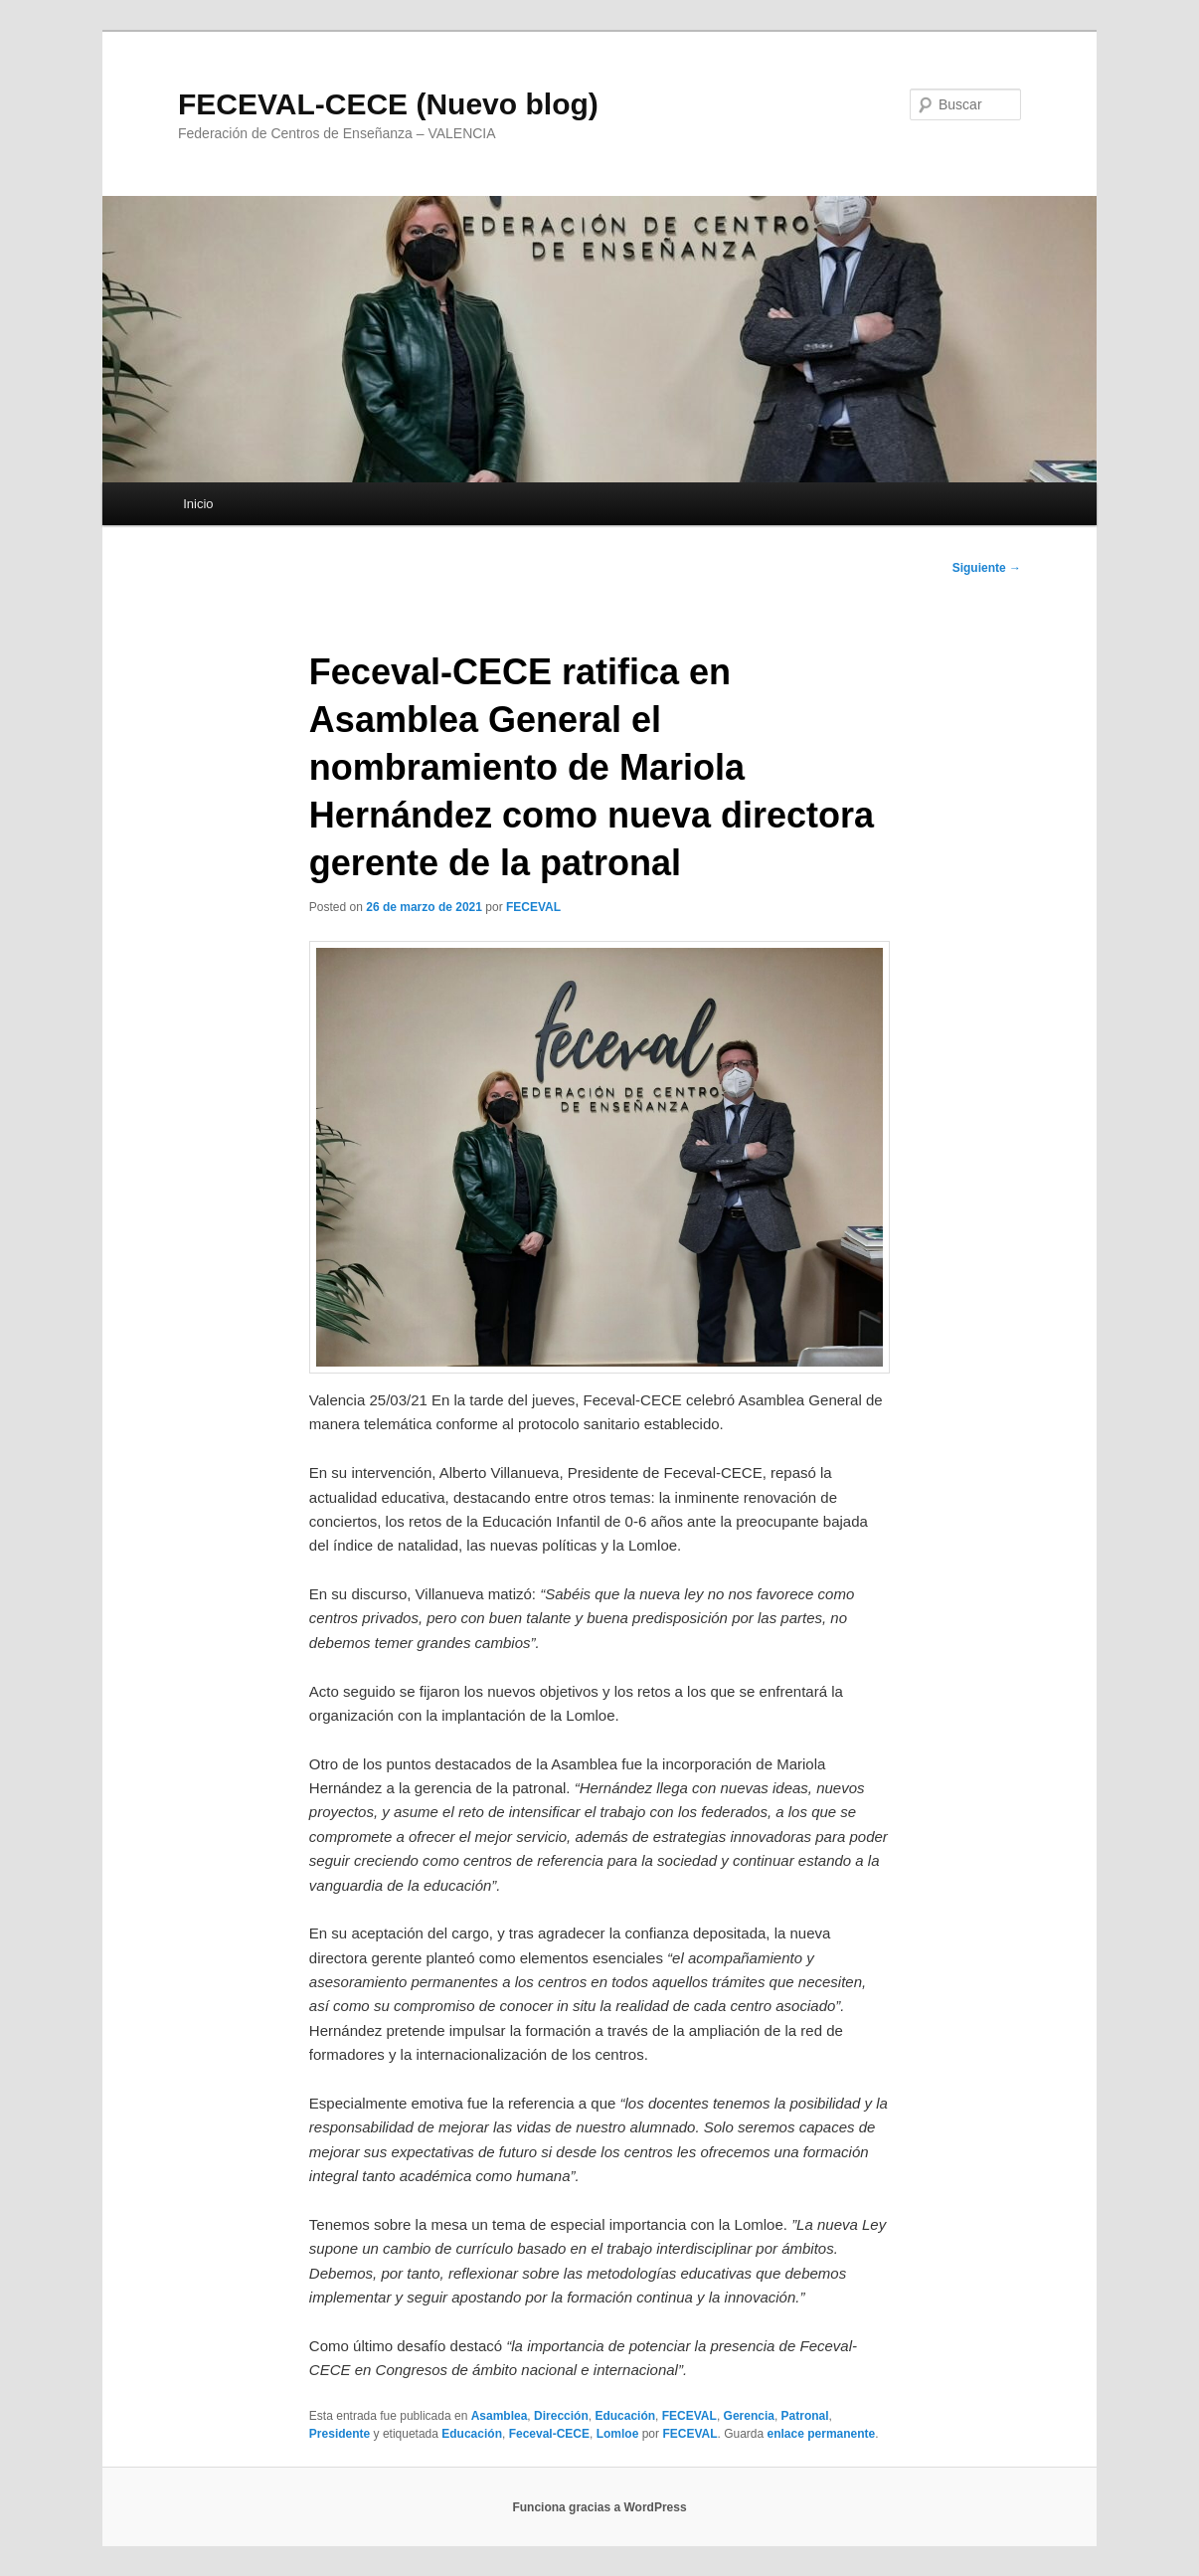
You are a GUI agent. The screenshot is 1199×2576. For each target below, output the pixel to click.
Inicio (198, 503)
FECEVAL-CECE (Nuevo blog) (388, 104)
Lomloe (618, 2434)
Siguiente (986, 568)
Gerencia (749, 2416)
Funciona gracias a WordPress (599, 2507)
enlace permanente (822, 2434)
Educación (625, 2416)
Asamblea (499, 2416)
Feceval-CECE (549, 2434)
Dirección (561, 2416)
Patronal (805, 2416)
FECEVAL (533, 907)
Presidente (339, 2434)
